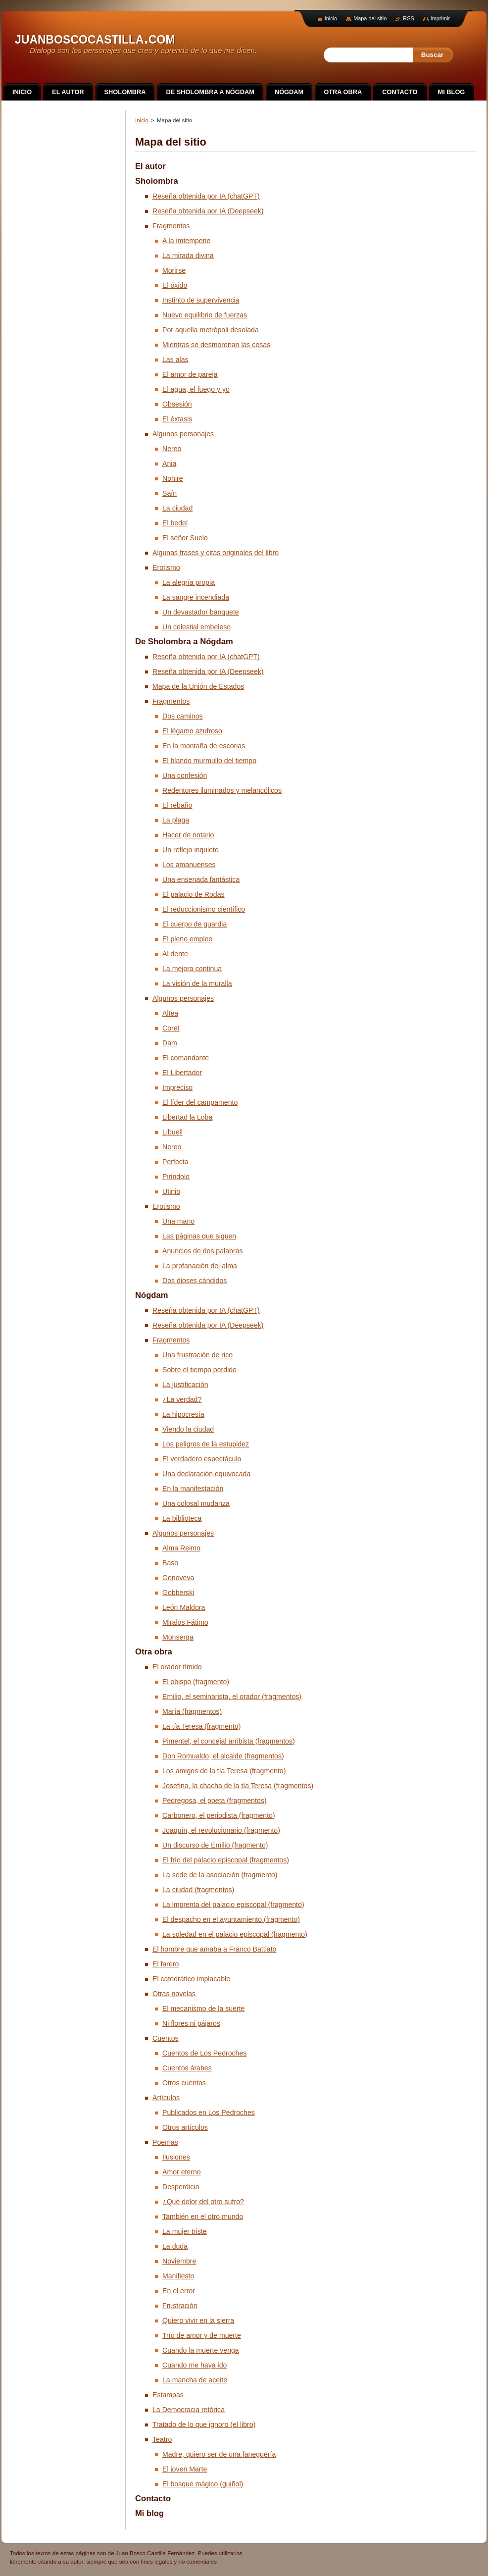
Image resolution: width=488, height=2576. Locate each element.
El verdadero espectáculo (201, 1459)
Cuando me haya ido (194, 2365)
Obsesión (177, 404)
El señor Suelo (185, 538)
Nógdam (151, 1295)
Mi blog (149, 2513)
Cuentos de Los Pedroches (204, 2053)
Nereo (171, 449)
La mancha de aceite (194, 2380)
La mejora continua (192, 969)
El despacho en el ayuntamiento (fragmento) (231, 1919)
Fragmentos (171, 226)
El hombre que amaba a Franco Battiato (214, 1949)
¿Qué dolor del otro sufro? (203, 2202)
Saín (169, 493)
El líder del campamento (200, 1102)
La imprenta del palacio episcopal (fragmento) (233, 1904)
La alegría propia (188, 582)
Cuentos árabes (187, 2068)
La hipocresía (183, 1414)
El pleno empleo (187, 939)
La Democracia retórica (188, 2410)
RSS (408, 18)
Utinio (171, 1191)
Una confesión (184, 775)
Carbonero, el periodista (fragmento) (218, 1815)
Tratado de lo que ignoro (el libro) (203, 2424)
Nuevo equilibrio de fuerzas (204, 315)
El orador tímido (177, 1667)
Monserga (178, 1637)
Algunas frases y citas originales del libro (215, 553)
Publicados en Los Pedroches (208, 2112)
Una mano (178, 1221)
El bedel (175, 523)
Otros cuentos (184, 2083)
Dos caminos (182, 716)
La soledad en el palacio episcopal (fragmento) (234, 1934)
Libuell (172, 1132)
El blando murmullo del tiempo (209, 761)
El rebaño (177, 805)
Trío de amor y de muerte (201, 2335)
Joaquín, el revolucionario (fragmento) (221, 1830)
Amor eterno (181, 2172)
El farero (165, 1964)
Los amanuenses (189, 865)
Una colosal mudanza (196, 1503)
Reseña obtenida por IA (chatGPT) (206, 196)
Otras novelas (173, 1994)
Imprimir (440, 18)
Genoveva (178, 1578)
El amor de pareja (190, 374)
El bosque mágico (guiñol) (202, 2484)
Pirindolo (176, 1177)
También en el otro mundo (202, 2216)
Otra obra (153, 1651)
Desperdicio (180, 2187)
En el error (178, 2291)
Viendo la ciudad (188, 1429)
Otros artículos (185, 2127)
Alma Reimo (181, 1548)
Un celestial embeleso (196, 627)
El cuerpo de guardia (194, 924)
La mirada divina (188, 255)
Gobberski (178, 1593)
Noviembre (179, 2261)
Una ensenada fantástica (201, 879)
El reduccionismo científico (203, 909)
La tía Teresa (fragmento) (201, 1726)
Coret (171, 1028)
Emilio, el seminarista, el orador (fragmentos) (231, 1696)
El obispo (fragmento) (195, 1682)
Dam (169, 1043)
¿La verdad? (181, 1399)
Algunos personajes (183, 434)
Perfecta (175, 1162)
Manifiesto (178, 2276)
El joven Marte (184, 2469)
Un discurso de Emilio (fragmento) (215, 1845)
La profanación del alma (199, 1266)
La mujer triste (184, 2231)
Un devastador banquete (200, 612)
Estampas (168, 2395)
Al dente (175, 954)
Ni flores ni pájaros (191, 2023)
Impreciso (177, 1087)
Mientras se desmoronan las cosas (216, 345)
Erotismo (166, 567)
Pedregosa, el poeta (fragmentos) (214, 1800)
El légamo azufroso (192, 731)
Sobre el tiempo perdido (199, 1370)
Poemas (165, 2142)
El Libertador (182, 1073)
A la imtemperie (186, 241)
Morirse (174, 270)
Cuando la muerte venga (200, 2350)
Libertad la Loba (187, 1117)
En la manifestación (192, 1489)
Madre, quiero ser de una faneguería (219, 2454)
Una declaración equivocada (206, 1474)
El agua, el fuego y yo (196, 389)
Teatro (162, 2439)
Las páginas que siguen (199, 1236)
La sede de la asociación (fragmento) (219, 1875)
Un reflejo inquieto (190, 850)
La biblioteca (181, 1518)
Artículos (166, 2098)
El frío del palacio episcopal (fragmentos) (225, 1860)
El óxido (174, 285)
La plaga (175, 820)
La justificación (185, 1385)
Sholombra (156, 181)
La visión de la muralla (197, 983)
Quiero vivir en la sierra (198, 2320)
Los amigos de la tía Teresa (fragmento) (224, 1771)
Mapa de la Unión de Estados (198, 686)
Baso (170, 1563)
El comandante (185, 1058)
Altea (170, 1013)
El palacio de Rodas (193, 894)
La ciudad (177, 508)
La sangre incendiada (195, 597)
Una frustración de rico (197, 1355)
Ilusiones (176, 2157)
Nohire (172, 478)
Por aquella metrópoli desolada (210, 330)
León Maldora (183, 1607)
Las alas (175, 359)
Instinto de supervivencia (200, 300)
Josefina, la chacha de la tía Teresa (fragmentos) (237, 1786)
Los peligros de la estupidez (205, 1444)
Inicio (141, 120)
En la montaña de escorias (203, 746)
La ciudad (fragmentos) (198, 1890)
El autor (150, 166)
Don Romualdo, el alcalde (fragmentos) (223, 1756)
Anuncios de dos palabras (202, 1251)
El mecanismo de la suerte (203, 2008)
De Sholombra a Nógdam (184, 641)
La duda (175, 2246)
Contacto (153, 2498)
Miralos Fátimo (185, 1622)
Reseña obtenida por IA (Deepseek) (208, 211)
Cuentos (165, 2038)
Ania (169, 463)
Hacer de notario (188, 835)
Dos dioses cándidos (194, 1281)
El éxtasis (177, 419)
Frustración (179, 2306)
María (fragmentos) (192, 1711)
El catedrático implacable (191, 1979)
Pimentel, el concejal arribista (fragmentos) (228, 1741)
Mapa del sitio (370, 18)
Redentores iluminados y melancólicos (222, 790)
